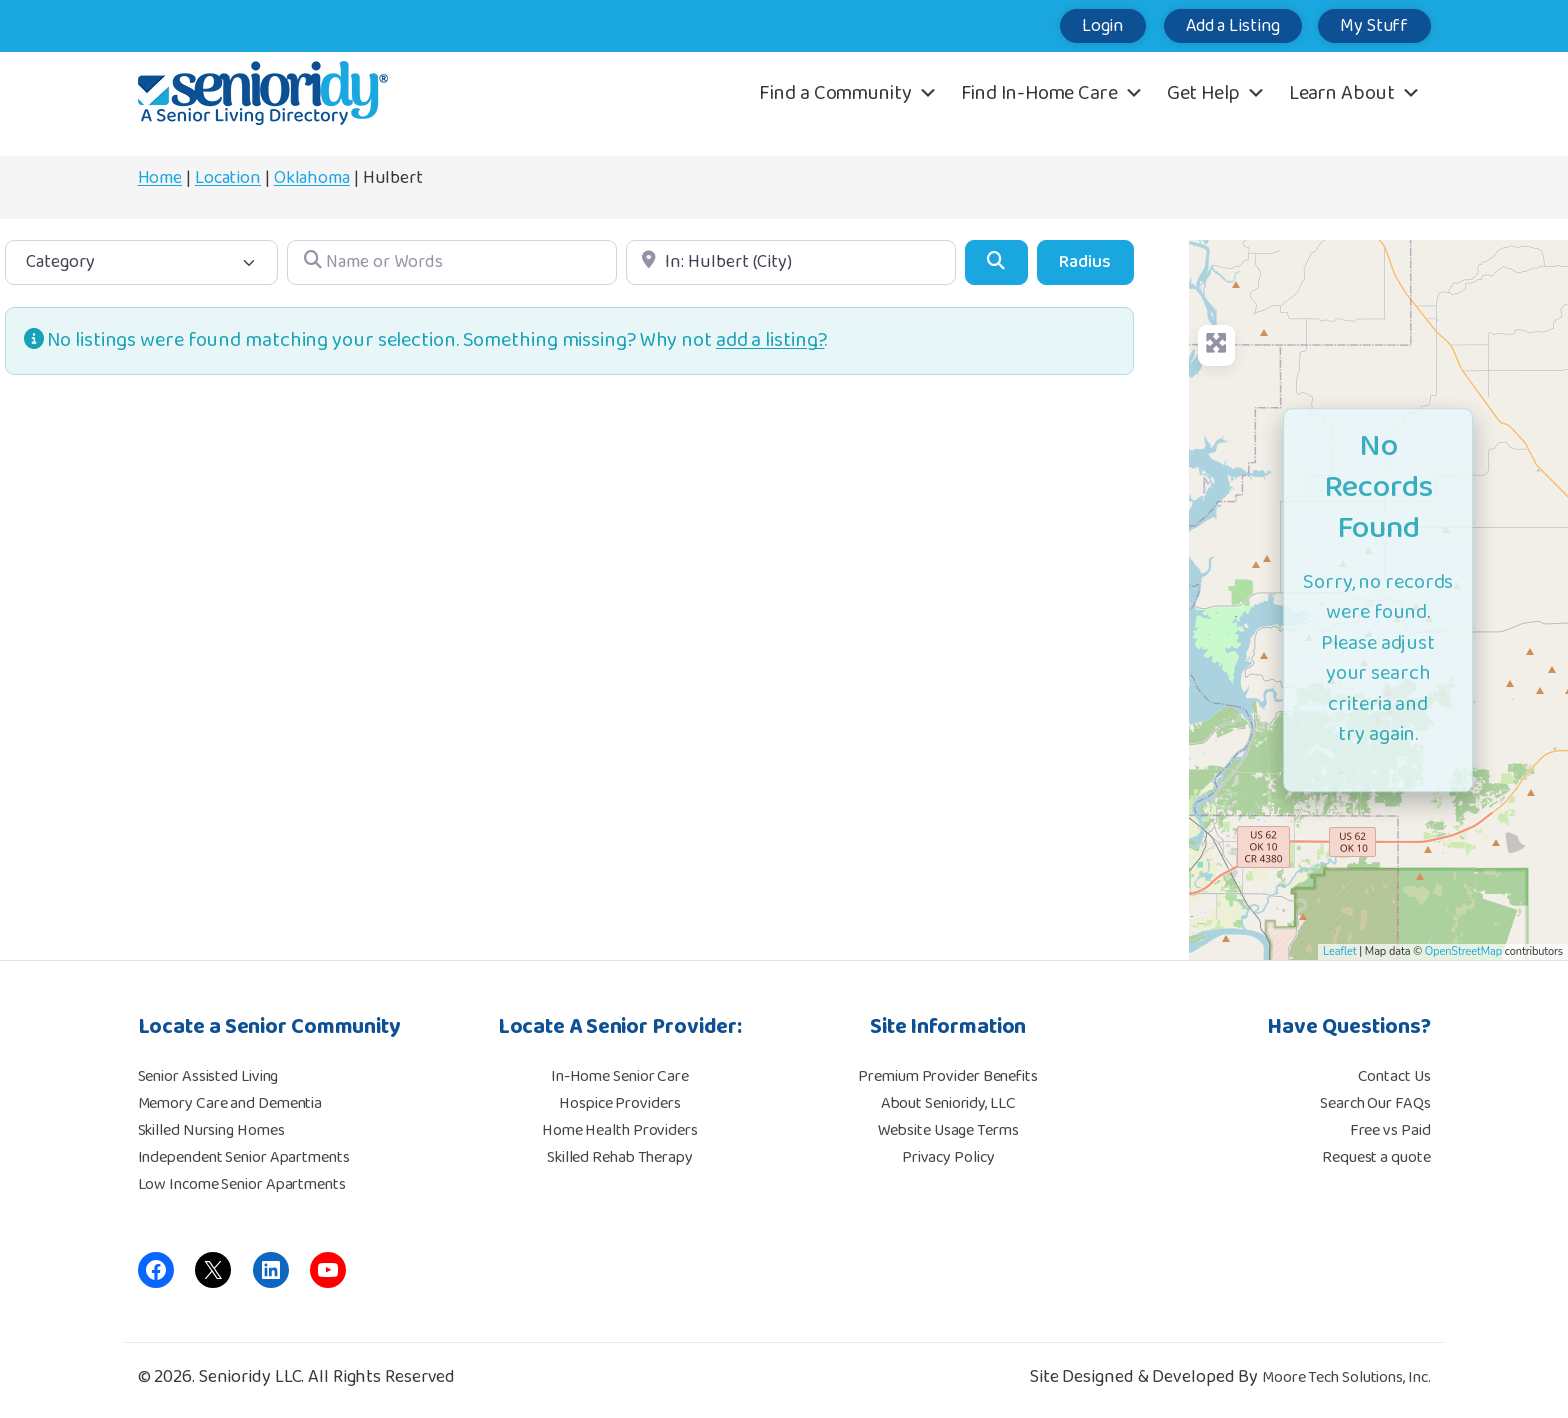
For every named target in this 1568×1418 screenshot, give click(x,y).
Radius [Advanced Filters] (1085, 262)
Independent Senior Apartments (244, 1157)
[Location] (791, 262)
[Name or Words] (452, 262)
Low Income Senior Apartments (242, 1184)
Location (228, 178)
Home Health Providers (620, 1130)
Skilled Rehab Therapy (620, 1157)
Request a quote (1376, 1157)
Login (1083, 26)
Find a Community (848, 93)
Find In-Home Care (1052, 93)
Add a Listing (1222, 26)
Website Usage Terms (948, 1130)
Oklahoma (312, 178)
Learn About (1355, 93)
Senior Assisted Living (208, 1076)
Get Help (1216, 93)
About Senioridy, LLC (948, 1103)
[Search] (996, 262)
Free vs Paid (1390, 1130)
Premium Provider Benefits (948, 1076)
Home (160, 178)
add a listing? (770, 340)
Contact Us (1394, 1076)
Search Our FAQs (1375, 1103)
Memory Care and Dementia (230, 1103)
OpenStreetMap (1463, 951)
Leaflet (1339, 951)
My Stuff (1370, 26)
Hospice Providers (619, 1103)
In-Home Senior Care (620, 1076)
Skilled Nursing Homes (211, 1130)
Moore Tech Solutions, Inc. (1346, 1377)
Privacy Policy (948, 1157)
